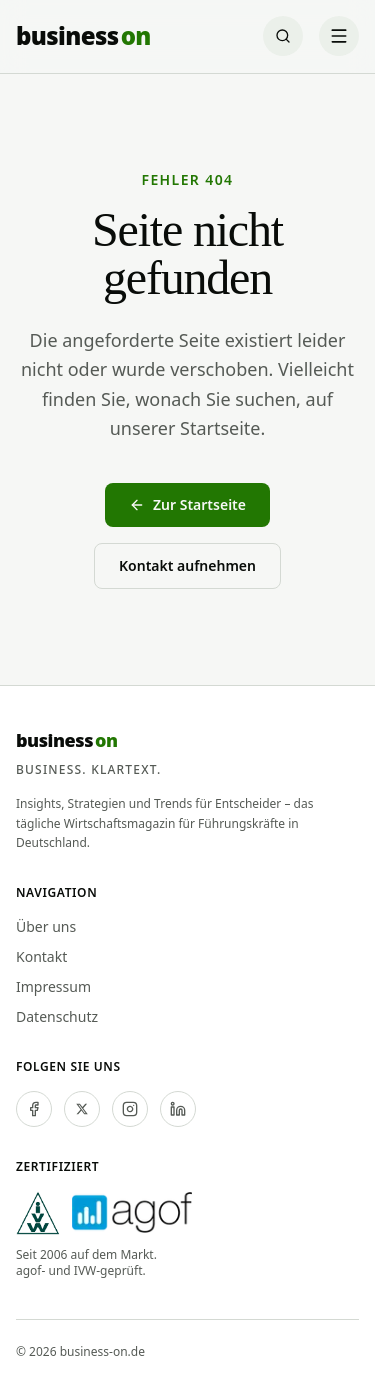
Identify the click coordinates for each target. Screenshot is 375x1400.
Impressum (53, 986)
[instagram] (130, 1109)
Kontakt (41, 956)
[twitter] (82, 1109)
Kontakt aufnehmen (187, 565)
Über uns (46, 926)
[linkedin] (178, 1109)
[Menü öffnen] (339, 36)
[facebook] (34, 1109)
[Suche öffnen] (283, 36)
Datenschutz (57, 1016)
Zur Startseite (187, 504)
